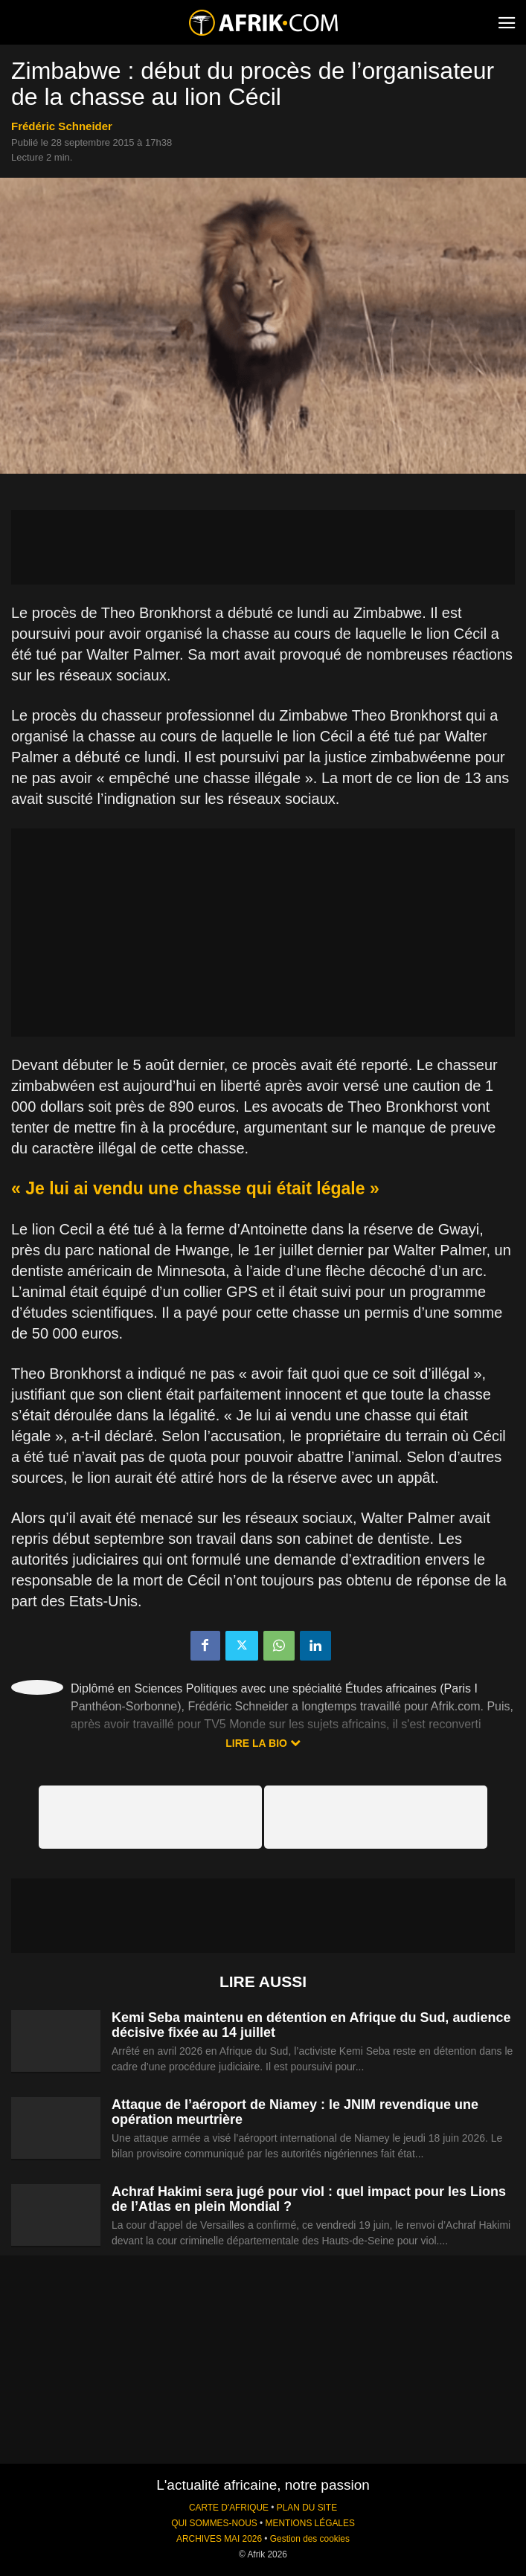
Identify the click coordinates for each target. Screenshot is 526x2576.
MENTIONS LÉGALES (310, 2523)
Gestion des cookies (310, 2539)
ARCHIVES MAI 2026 (219, 2539)
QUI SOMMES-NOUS (214, 2523)
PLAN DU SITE (307, 2507)
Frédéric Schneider (61, 126)
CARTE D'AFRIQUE (229, 2507)
